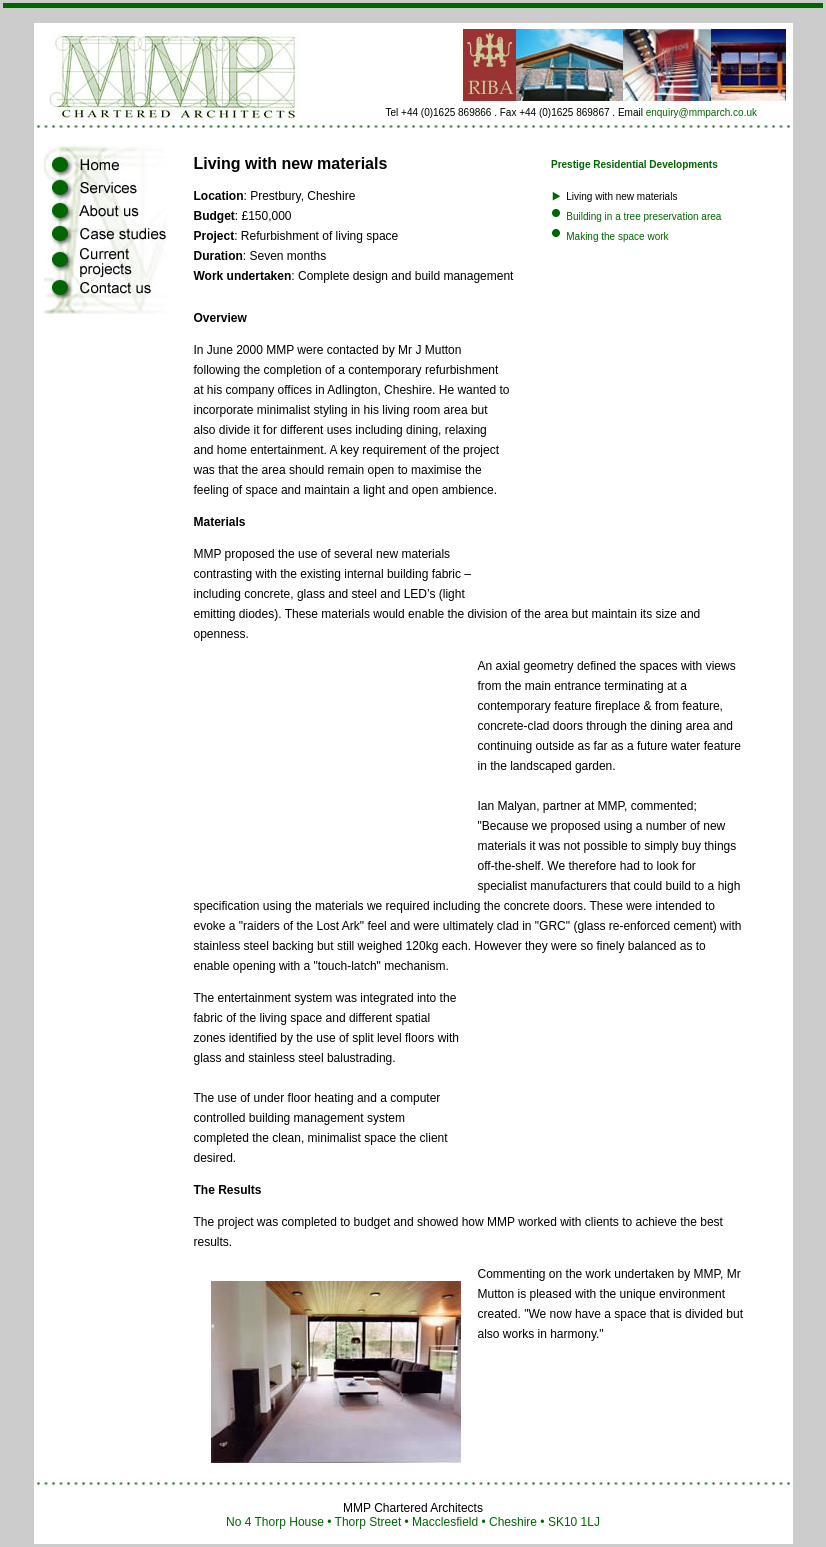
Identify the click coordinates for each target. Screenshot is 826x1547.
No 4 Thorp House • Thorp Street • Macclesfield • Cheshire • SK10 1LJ (413, 1522)
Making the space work (617, 236)
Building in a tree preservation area (643, 216)
